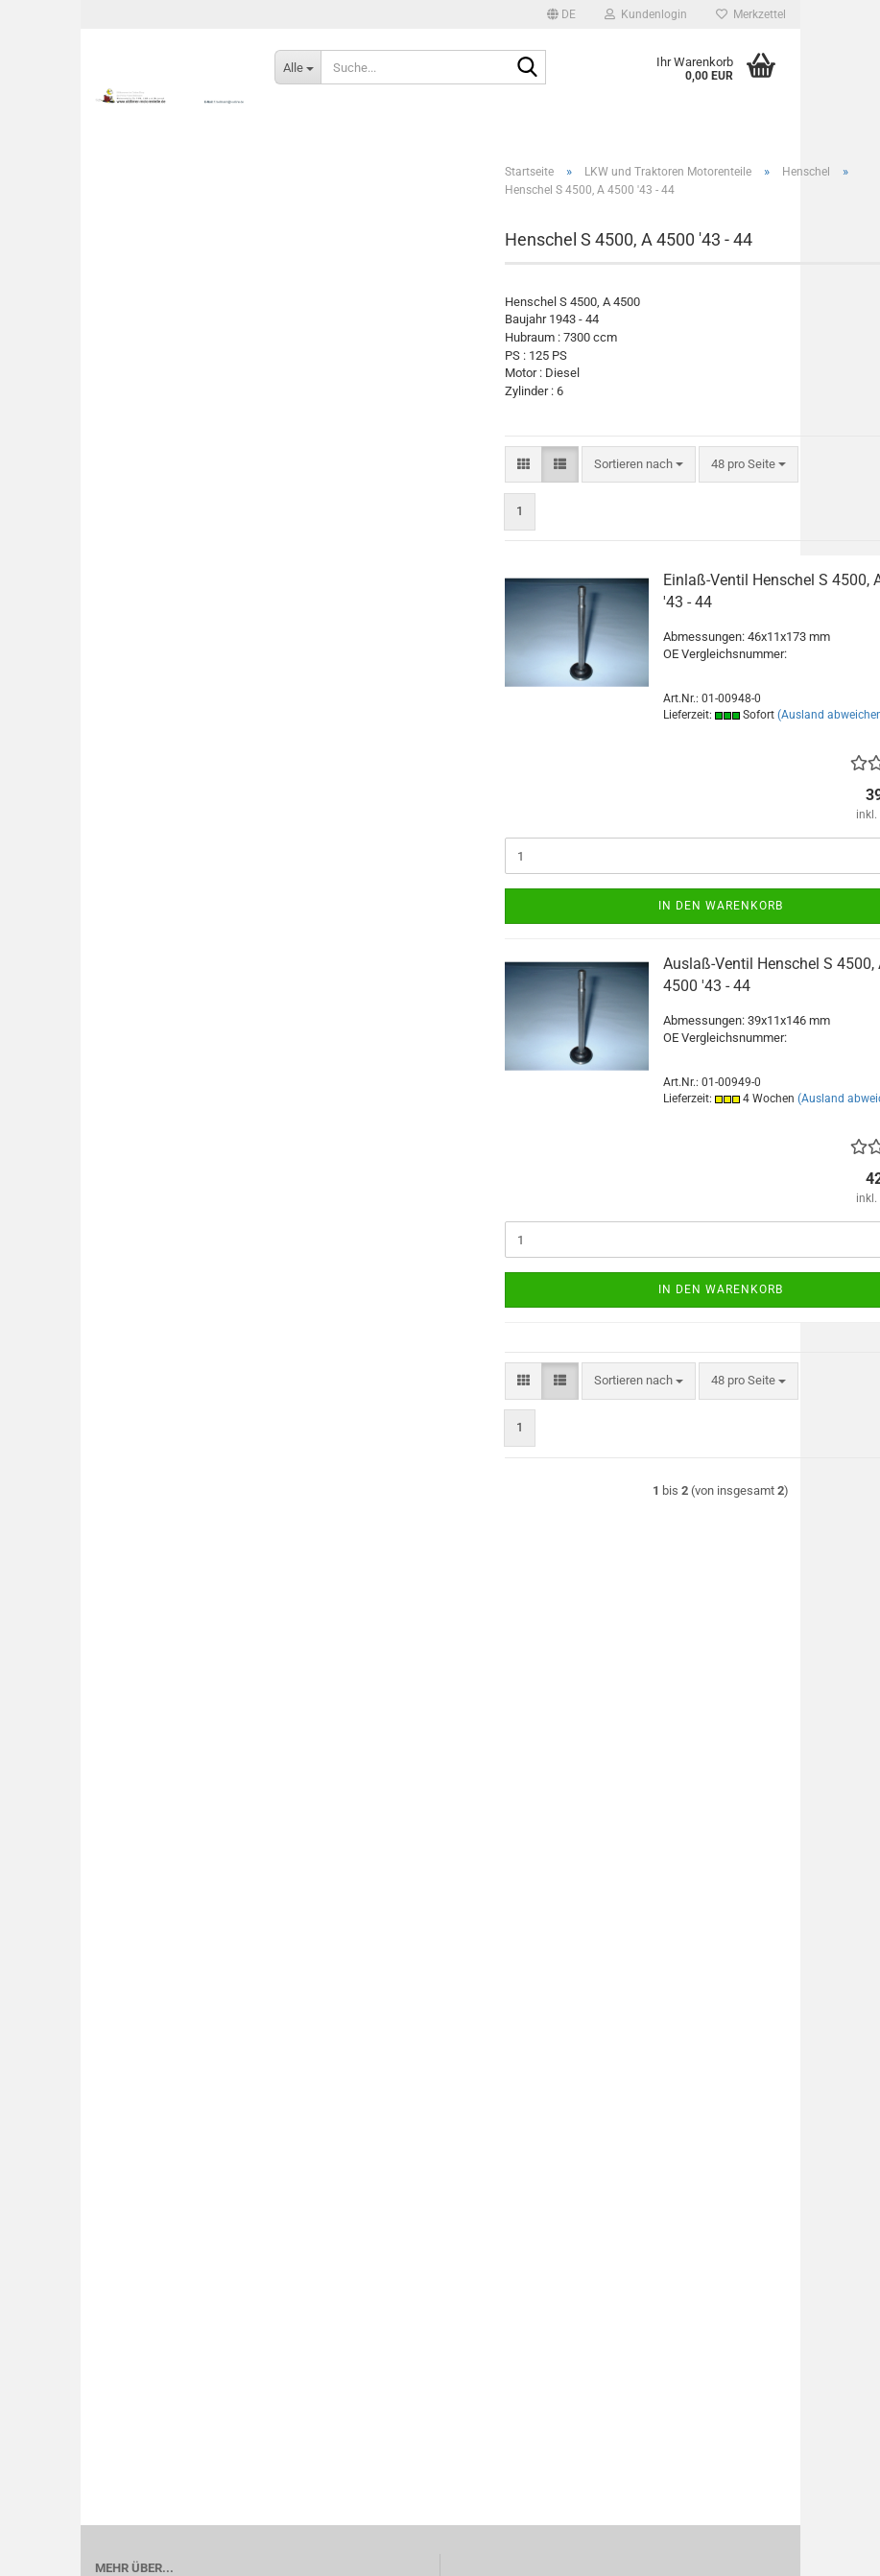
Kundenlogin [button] (646, 14)
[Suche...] (297, 67)
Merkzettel (751, 14)
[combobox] (639, 465)
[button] (561, 14)
